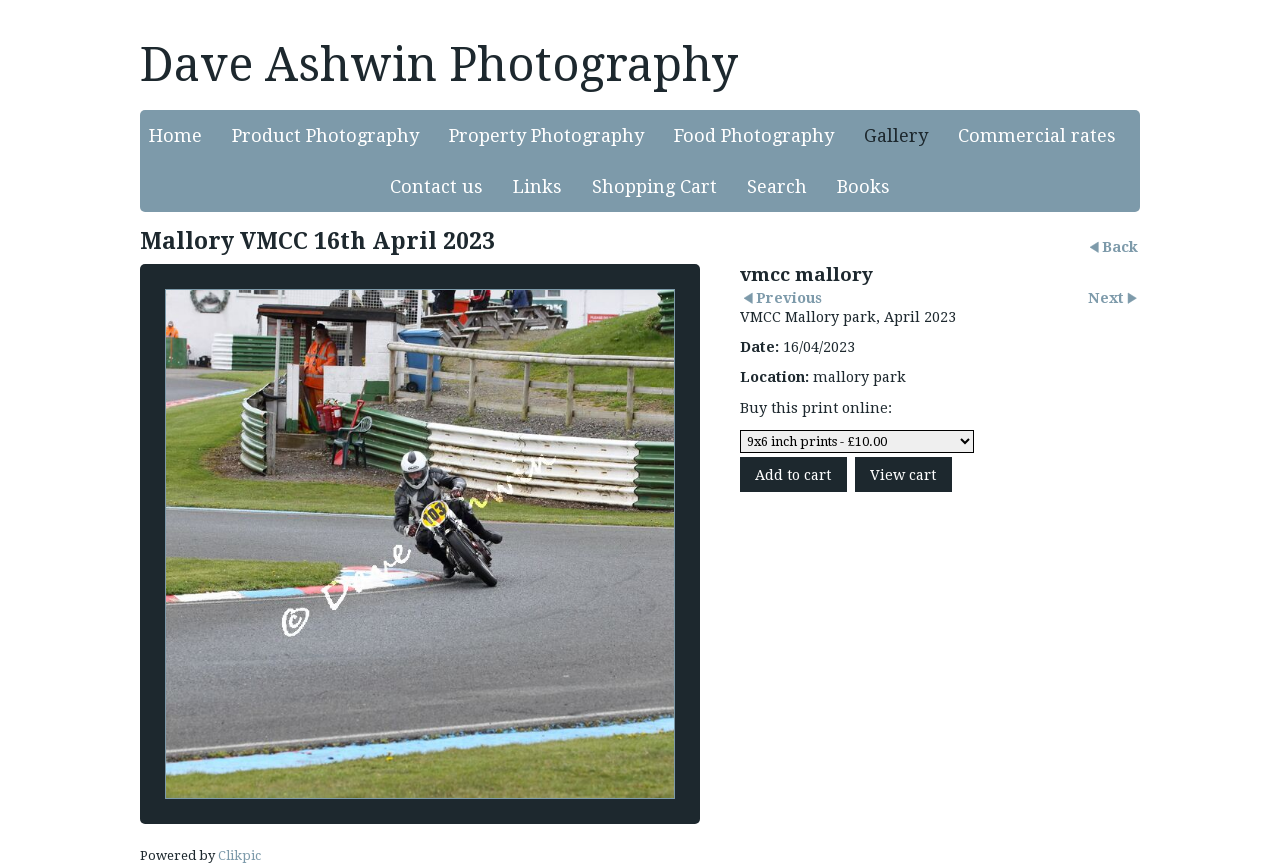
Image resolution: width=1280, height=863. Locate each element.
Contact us (436, 186)
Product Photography (325, 135)
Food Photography (754, 135)
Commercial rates (1037, 135)
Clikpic (239, 855)
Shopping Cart (654, 186)
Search (777, 186)
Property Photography (546, 135)
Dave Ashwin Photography (439, 64)
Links (537, 186)
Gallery (896, 135)
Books (863, 186)
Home (175, 135)
